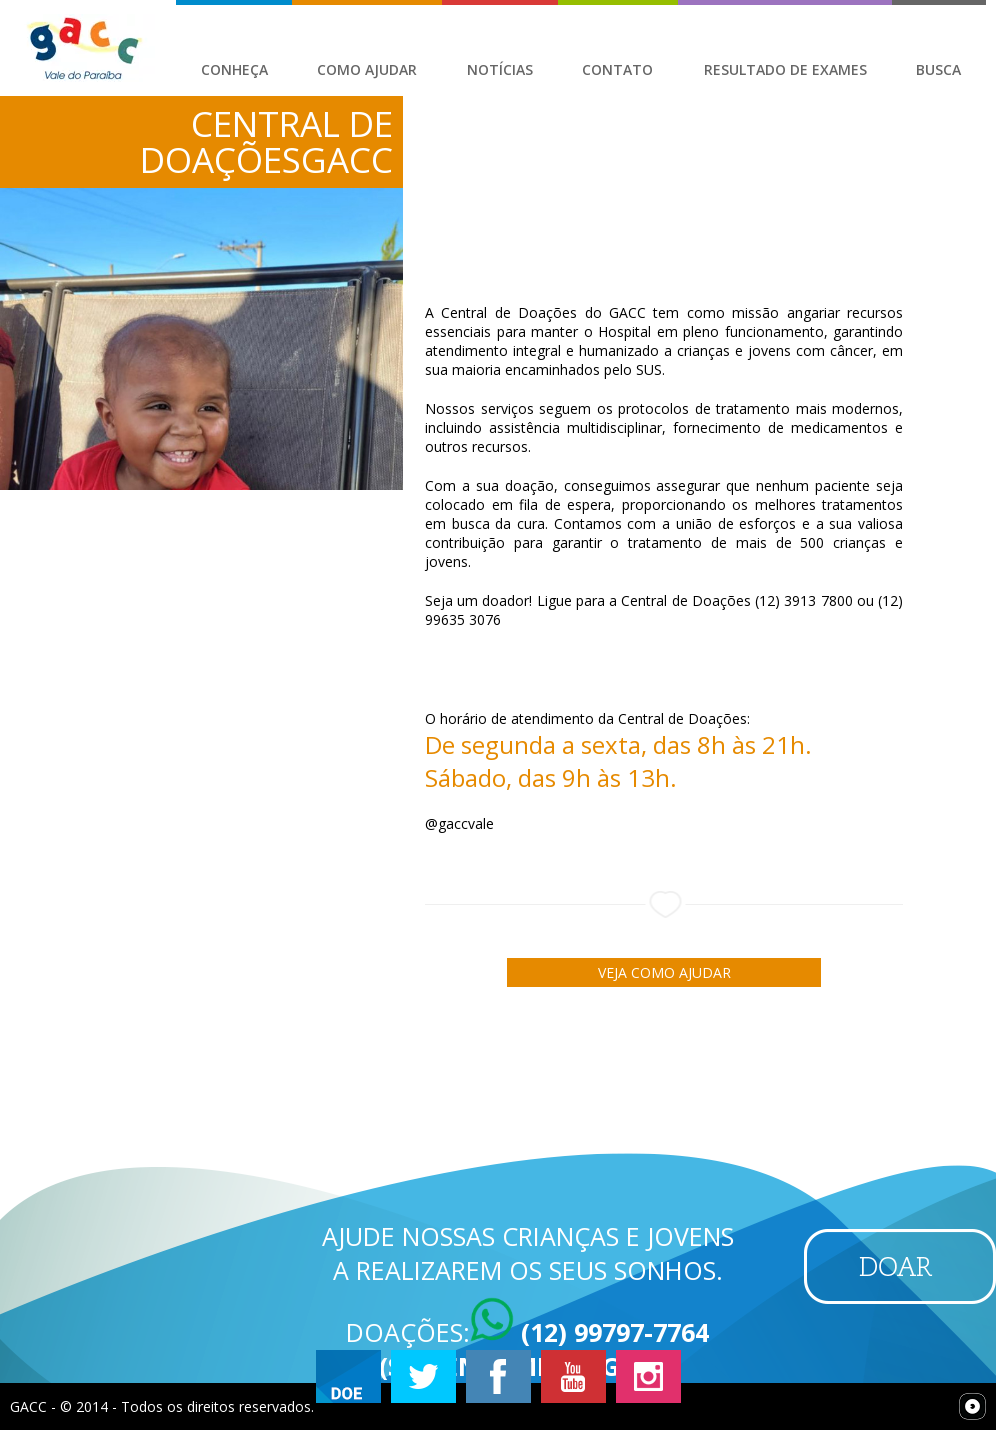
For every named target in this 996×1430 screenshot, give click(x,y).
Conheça (234, 69)
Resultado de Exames (785, 69)
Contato (617, 69)
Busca (938, 69)
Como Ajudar (367, 69)
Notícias (500, 69)
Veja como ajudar (664, 972)
